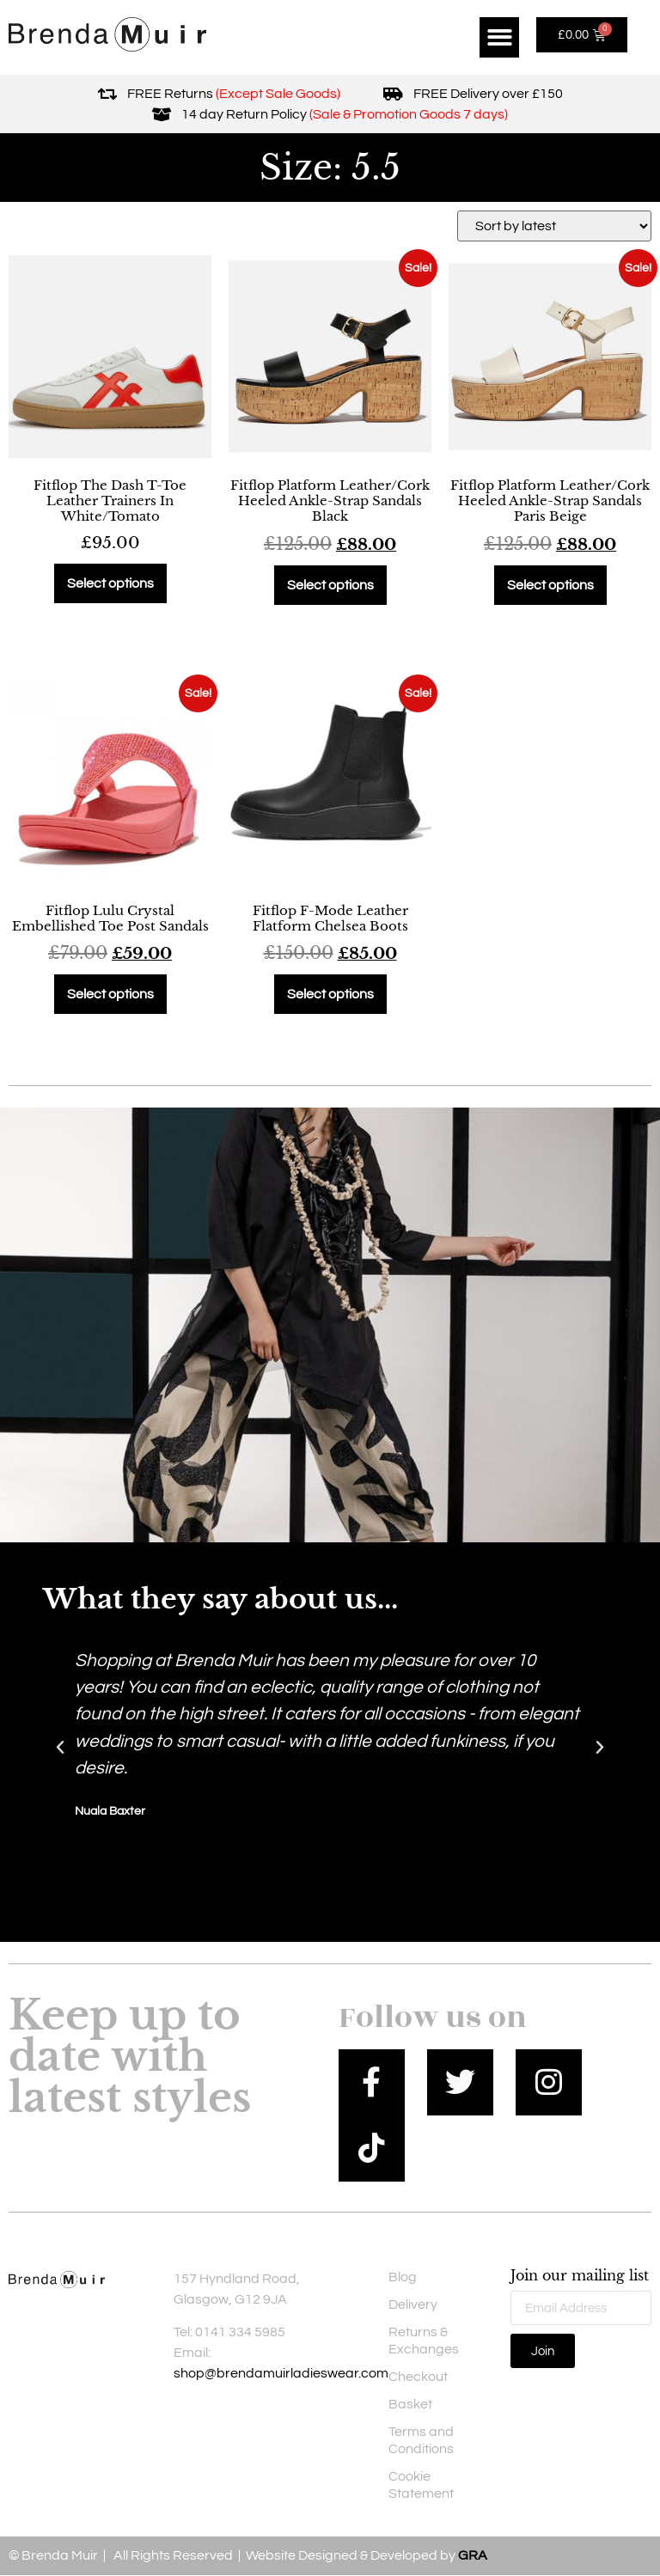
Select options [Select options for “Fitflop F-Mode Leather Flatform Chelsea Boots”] (330, 994)
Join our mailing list (579, 2276)
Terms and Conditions (421, 2440)
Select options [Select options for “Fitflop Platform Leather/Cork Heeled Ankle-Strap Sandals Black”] (330, 585)
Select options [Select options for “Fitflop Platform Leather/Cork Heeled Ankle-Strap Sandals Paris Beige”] (550, 585)
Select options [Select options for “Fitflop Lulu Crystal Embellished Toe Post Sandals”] (110, 994)
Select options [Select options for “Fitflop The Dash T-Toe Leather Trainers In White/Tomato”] (110, 583)
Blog (402, 2277)
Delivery (412, 2304)
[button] (500, 37)
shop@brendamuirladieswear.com (281, 2374)
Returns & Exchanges (423, 2340)
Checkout (418, 2377)
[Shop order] (554, 226)
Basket (410, 2404)
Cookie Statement (421, 2484)
